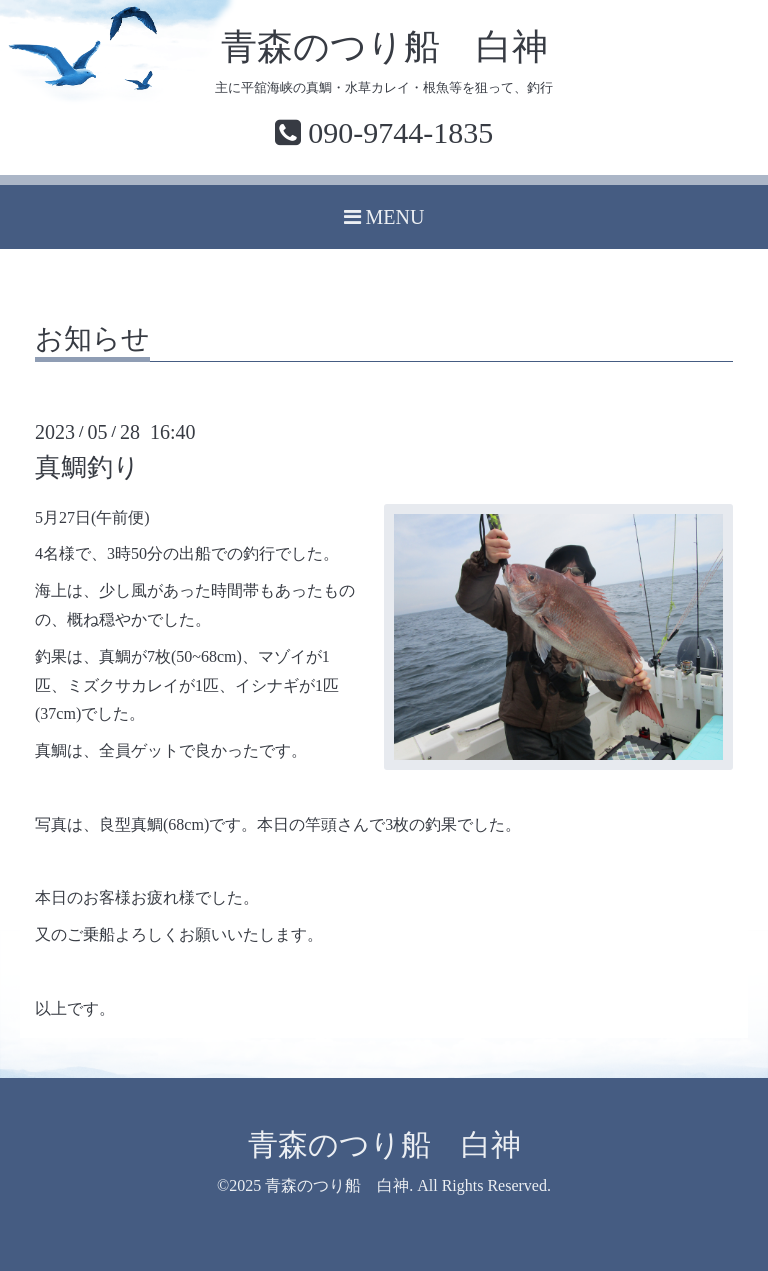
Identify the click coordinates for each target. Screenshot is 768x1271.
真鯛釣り (87, 467)
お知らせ (92, 339)
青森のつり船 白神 (384, 47)
